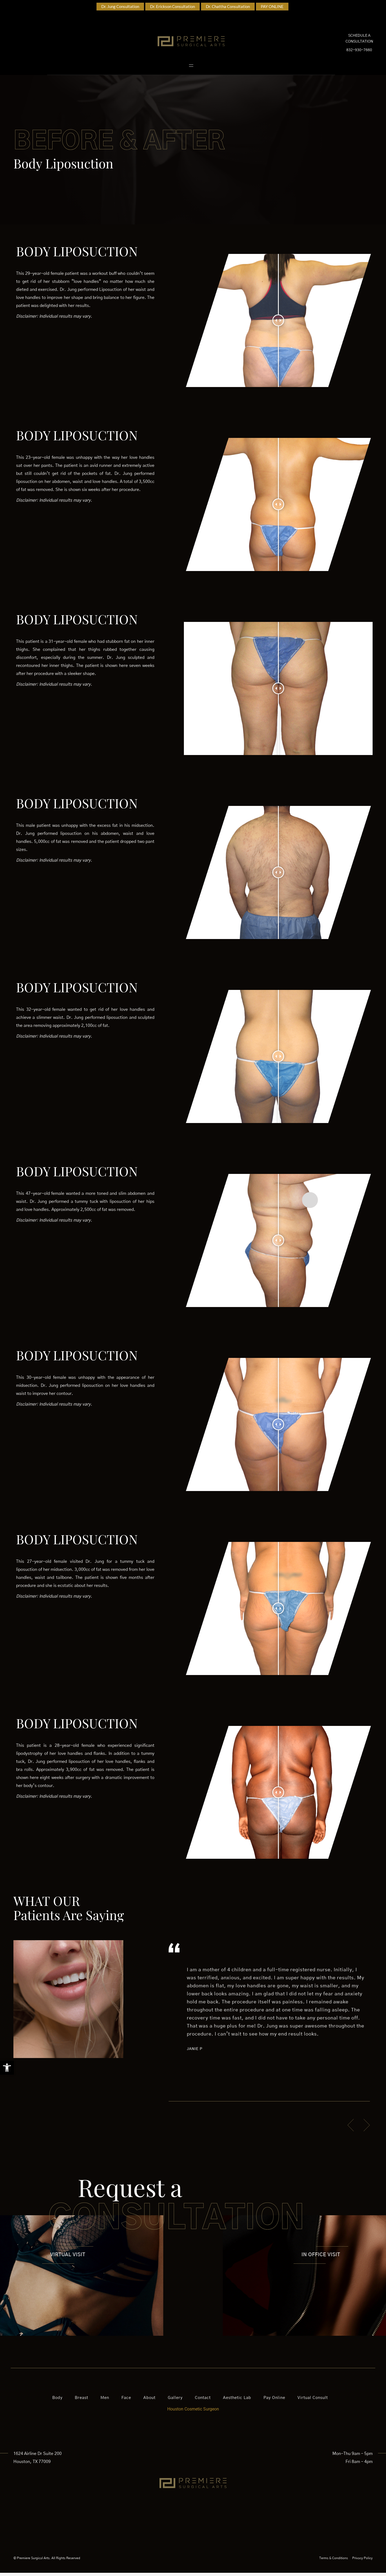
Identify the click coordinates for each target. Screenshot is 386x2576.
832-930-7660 (359, 52)
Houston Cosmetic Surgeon (193, 2412)
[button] (7, 2068)
